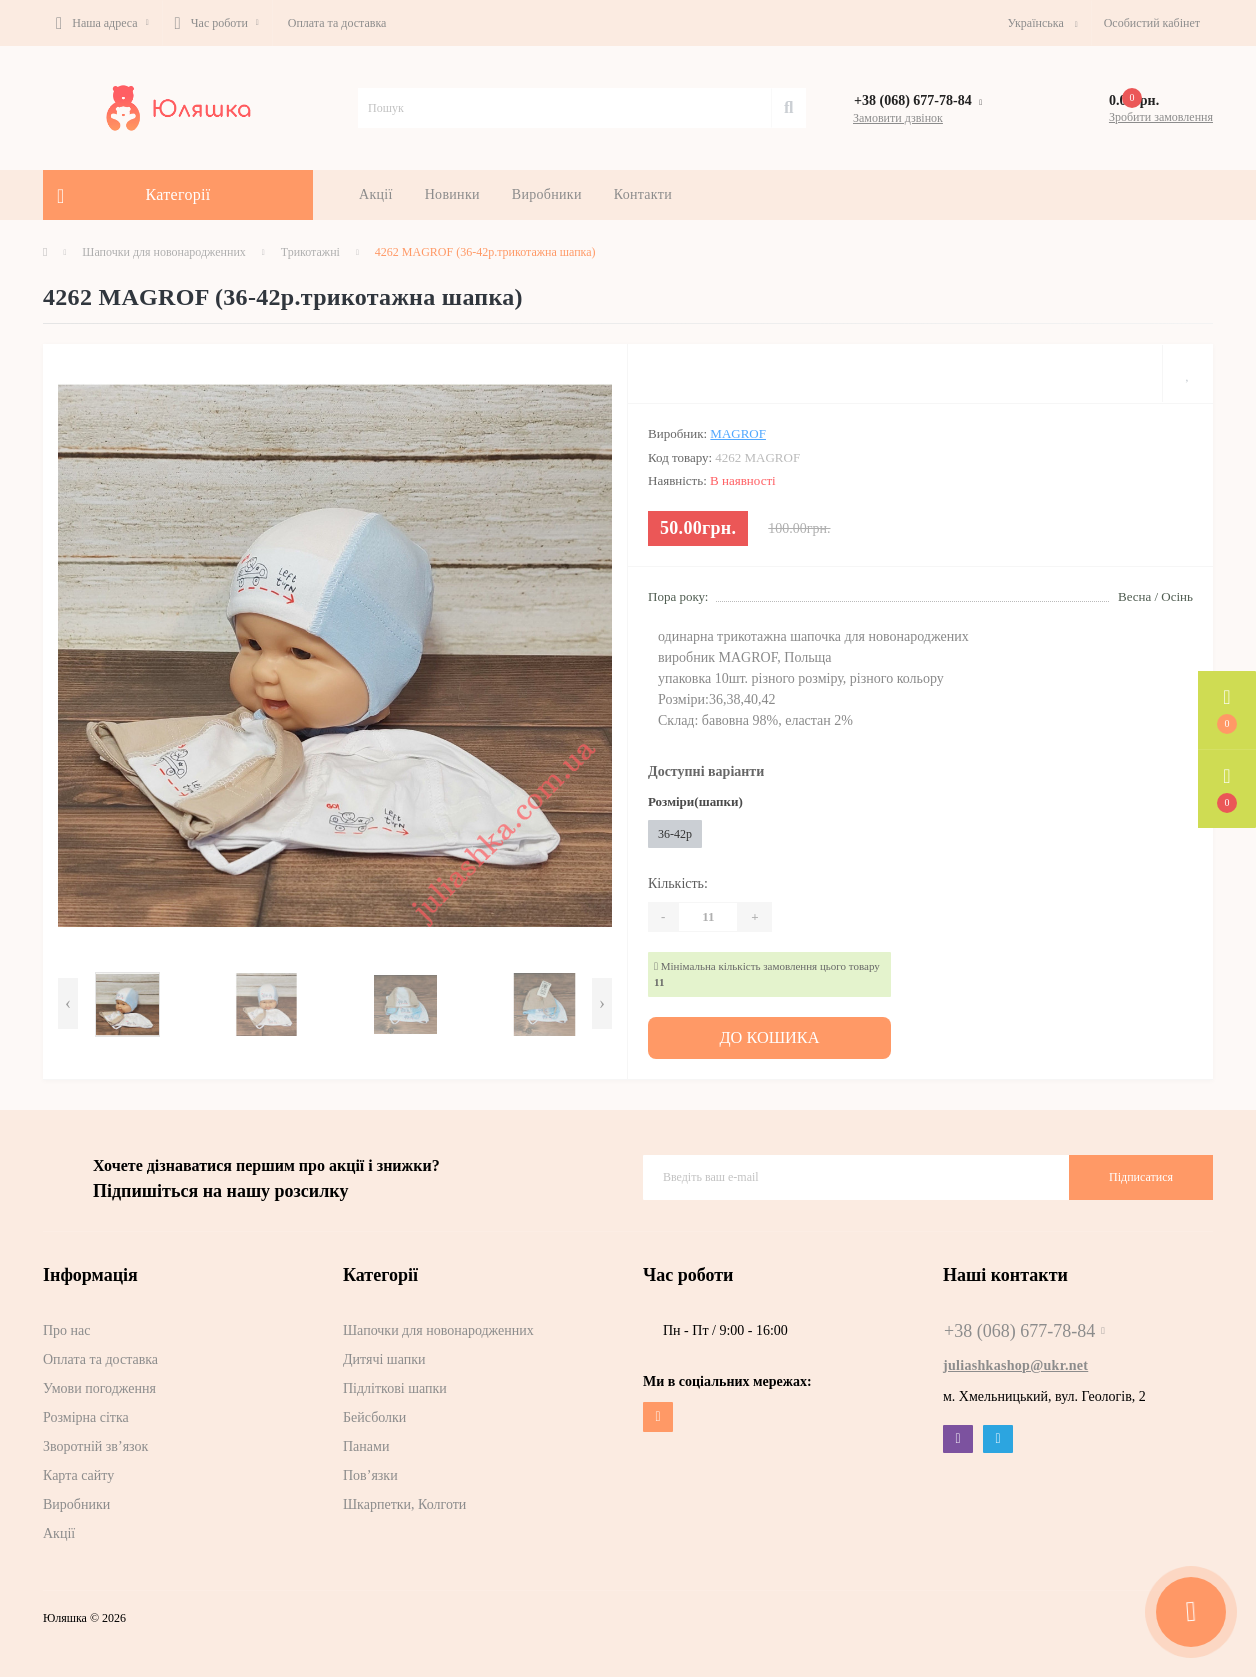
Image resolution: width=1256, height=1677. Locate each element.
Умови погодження (99, 1385)
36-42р (675, 834)
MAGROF (738, 433)
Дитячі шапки (384, 1356)
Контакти (643, 194)
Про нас (67, 1327)
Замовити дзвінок (898, 118)
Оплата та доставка (337, 23)
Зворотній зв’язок (95, 1443)
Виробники (547, 194)
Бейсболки (374, 1414)
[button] (102, 23)
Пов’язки (370, 1472)
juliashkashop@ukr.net (1015, 1362)
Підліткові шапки (395, 1385)
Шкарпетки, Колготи (404, 1501)
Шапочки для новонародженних (164, 252)
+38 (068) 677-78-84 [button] (1024, 1328)
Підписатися (1141, 1174)
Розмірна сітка (86, 1414)
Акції (376, 194)
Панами (366, 1443)
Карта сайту (78, 1472)
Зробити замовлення (1161, 117)
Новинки (452, 194)
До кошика (770, 1036)
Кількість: (678, 883)
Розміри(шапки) (695, 801)
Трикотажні (310, 252)
